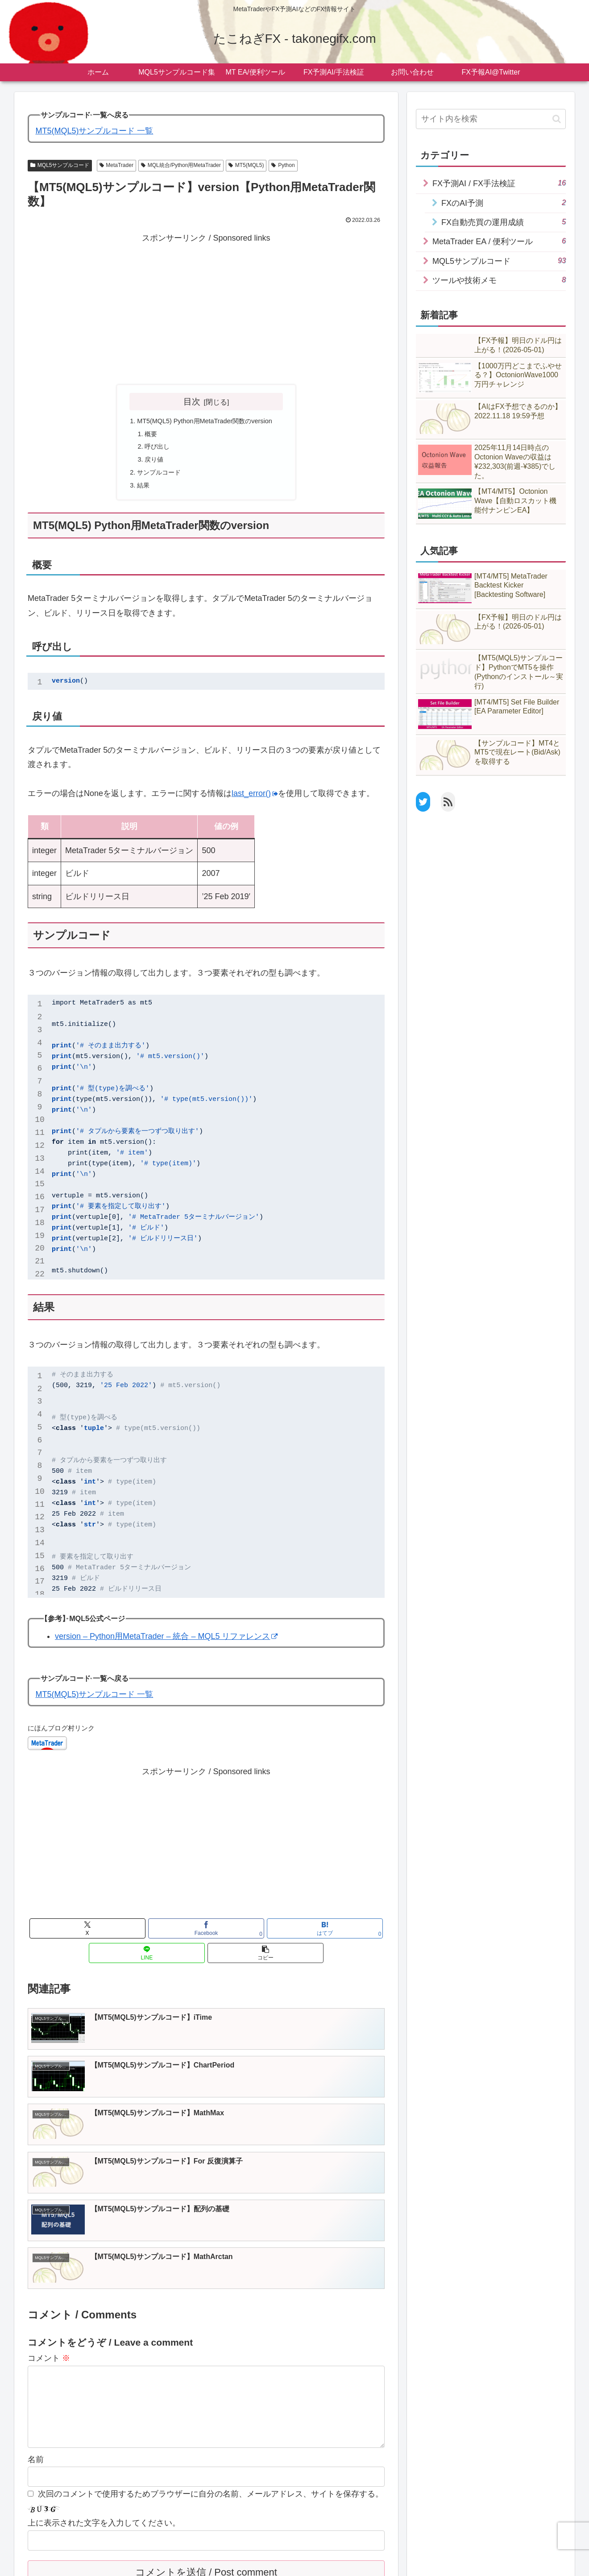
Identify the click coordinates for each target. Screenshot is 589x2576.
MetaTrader (116, 165)
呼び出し (156, 451)
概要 (149, 437)
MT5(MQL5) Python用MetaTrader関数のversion (209, 422)
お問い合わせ (219, 2563)
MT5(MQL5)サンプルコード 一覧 (94, 130)
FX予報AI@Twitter (379, 2563)
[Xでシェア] (86, 1938)
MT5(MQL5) (246, 165)
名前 (36, 2318)
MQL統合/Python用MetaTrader (181, 165)
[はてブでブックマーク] (206, 1938)
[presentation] (85, 2466)
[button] (326, 1938)
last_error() (255, 803)
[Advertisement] (206, 308)
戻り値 (153, 466)
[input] (491, 119)
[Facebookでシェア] (146, 1938)
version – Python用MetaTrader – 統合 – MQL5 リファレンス (166, 1646)
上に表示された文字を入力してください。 (104, 2382)
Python (282, 165)
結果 (140, 495)
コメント (49, 2203)
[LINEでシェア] (265, 1938)
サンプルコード (158, 480)
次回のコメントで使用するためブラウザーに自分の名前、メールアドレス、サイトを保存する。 (210, 2353)
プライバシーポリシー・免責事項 (144, 2563)
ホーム (32, 2563)
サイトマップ (69, 2563)
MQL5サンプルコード (59, 165)
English (424, 2563)
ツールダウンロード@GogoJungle (296, 2563)
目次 (191, 401)
